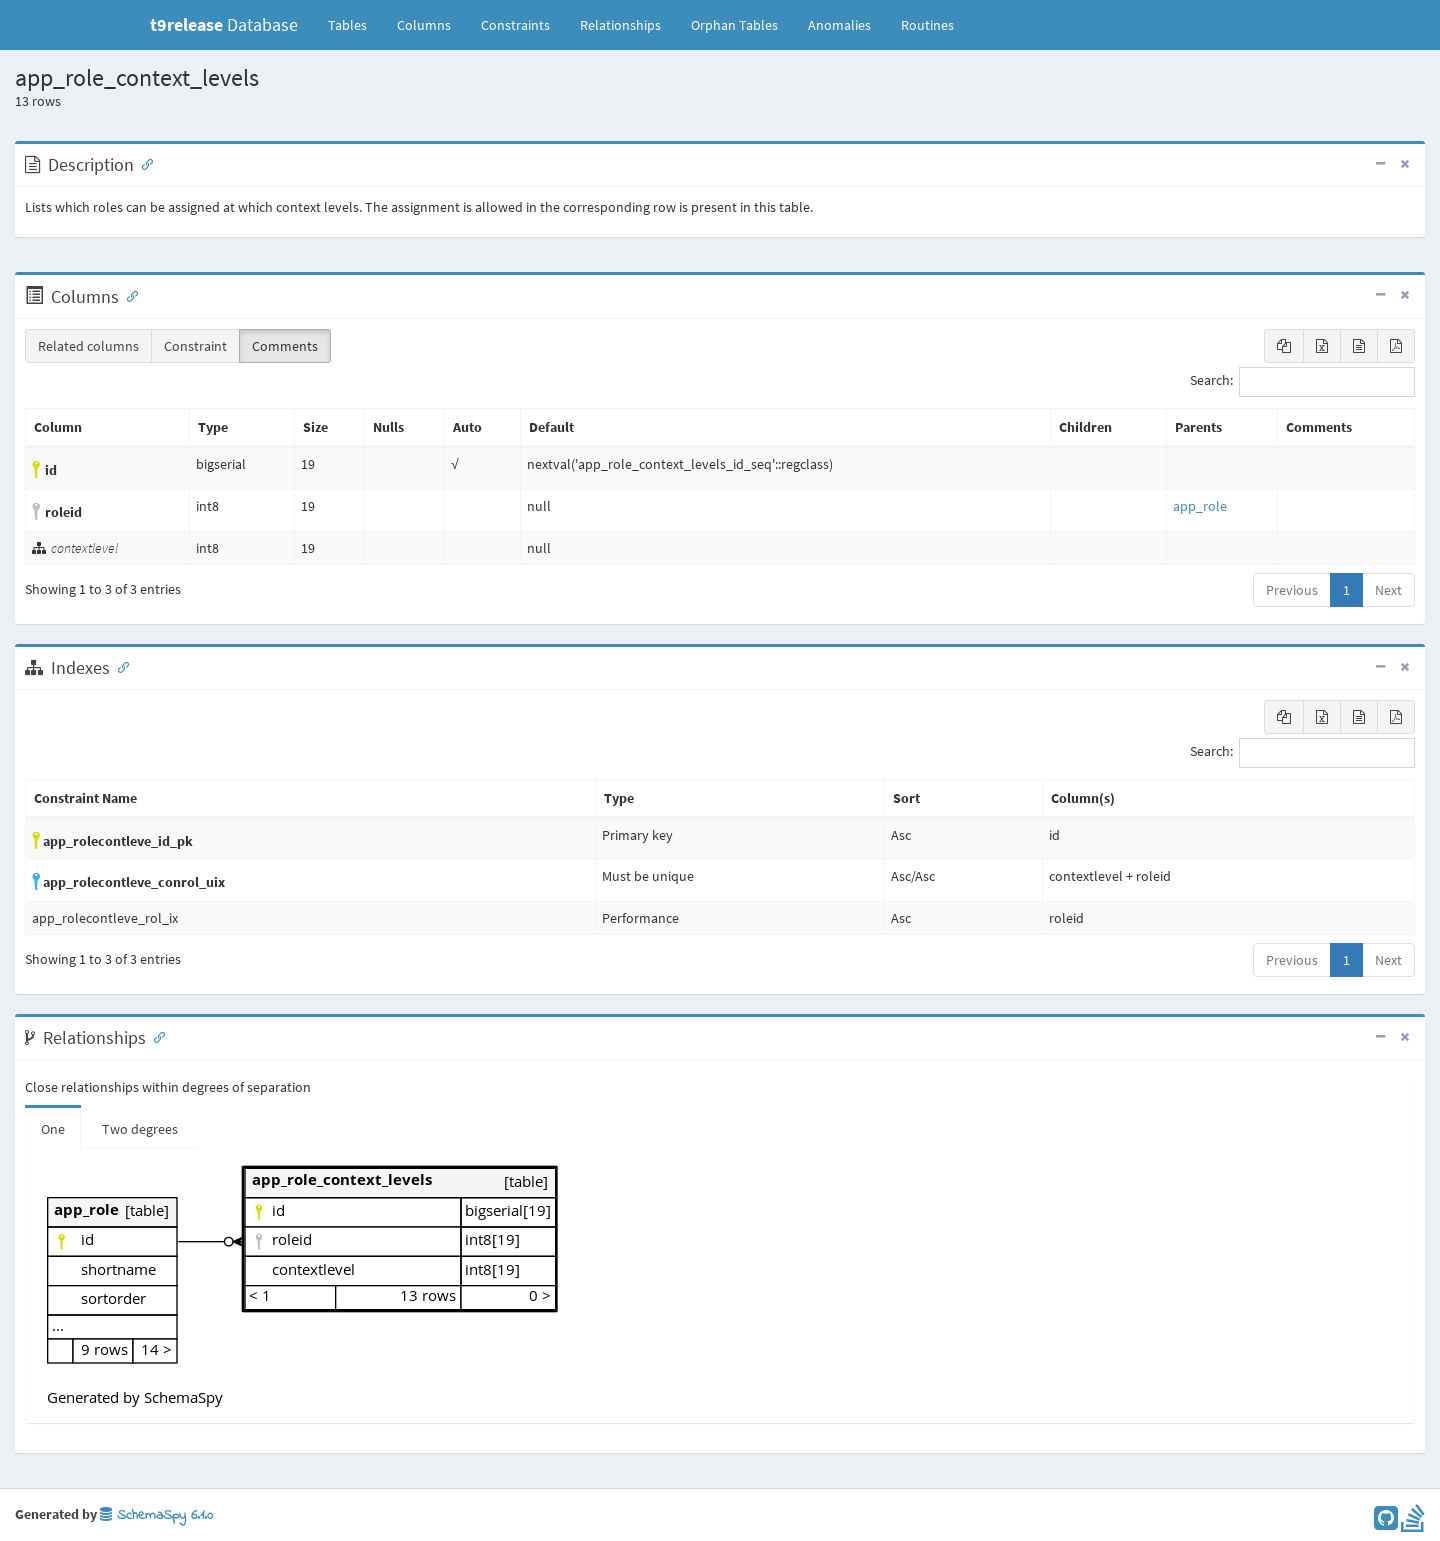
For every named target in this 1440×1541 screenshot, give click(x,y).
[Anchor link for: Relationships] (155, 1036)
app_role (1200, 506)
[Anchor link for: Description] (143, 163)
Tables (355, 24)
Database (224, 24)
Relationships (620, 25)
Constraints (515, 25)
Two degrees (140, 1129)
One (53, 1129)
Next (1388, 590)
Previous (1292, 590)
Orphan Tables (734, 25)
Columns (424, 25)
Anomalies (839, 25)
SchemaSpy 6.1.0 (156, 1515)
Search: (1302, 382)
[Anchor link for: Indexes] (119, 666)
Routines (927, 25)
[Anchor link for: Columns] (128, 295)
